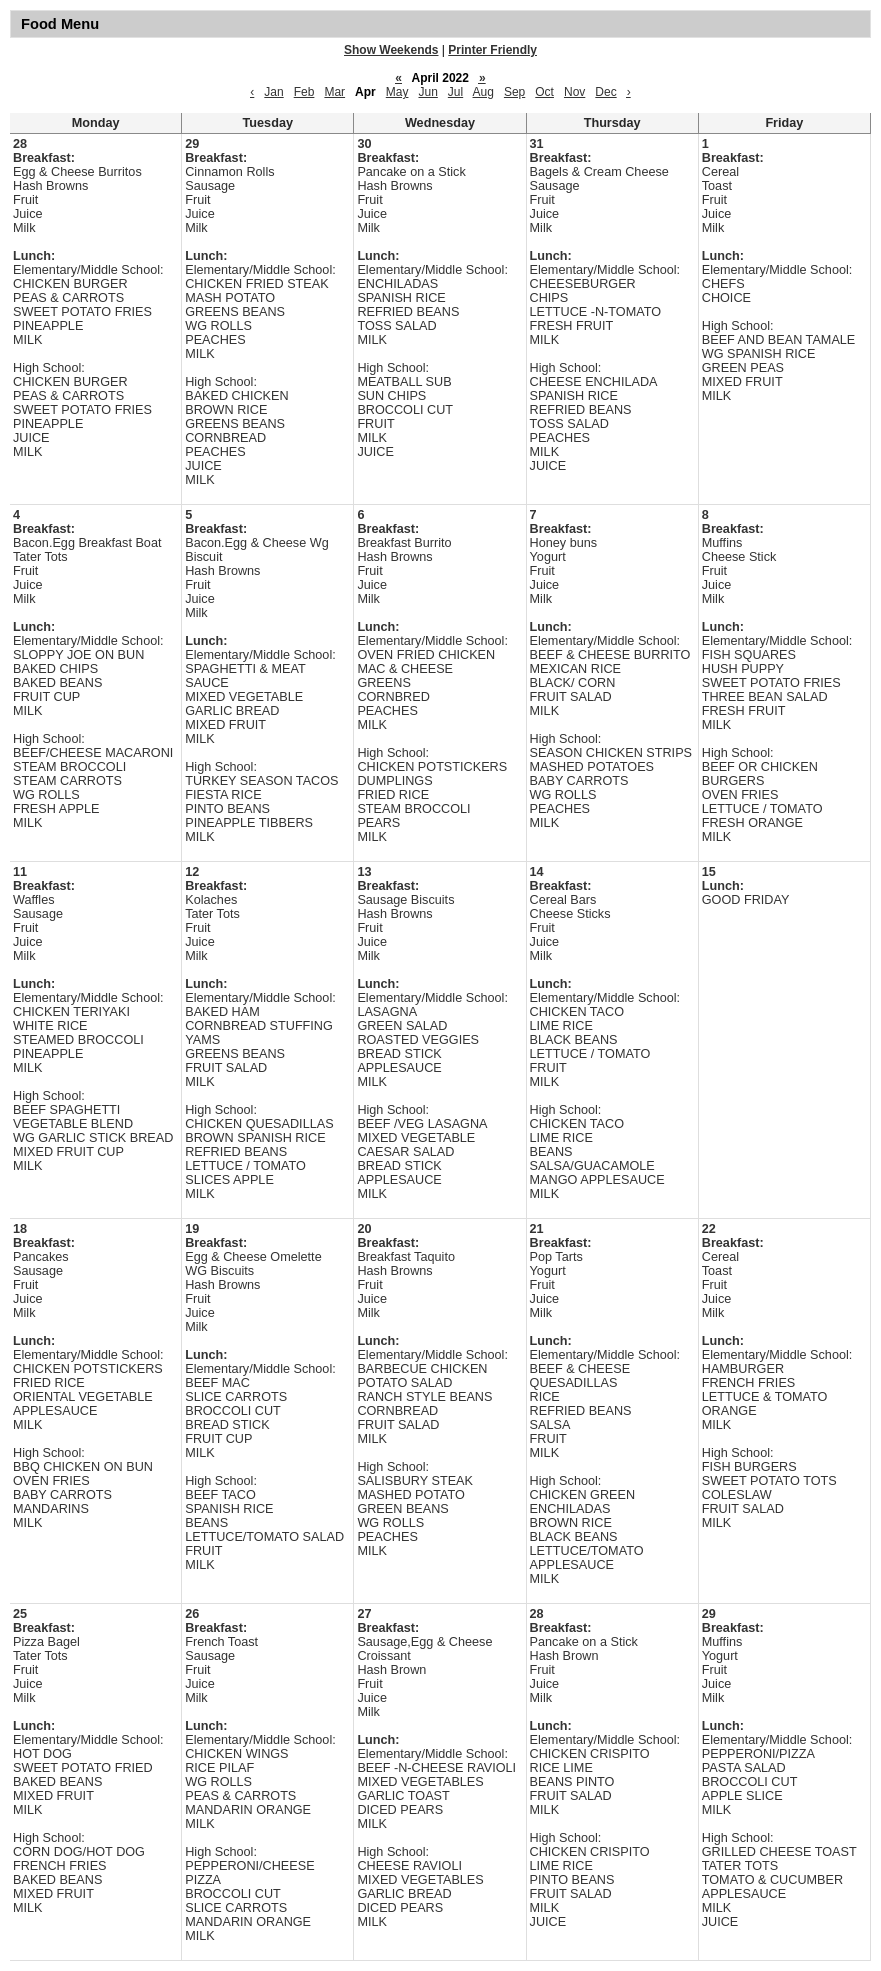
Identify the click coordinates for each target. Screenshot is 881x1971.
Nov (574, 92)
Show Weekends (391, 50)
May (397, 92)
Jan (273, 92)
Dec (605, 92)
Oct (544, 92)
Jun (427, 92)
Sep (514, 92)
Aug (483, 92)
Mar (334, 92)
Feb (304, 92)
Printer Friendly (492, 50)
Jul (455, 92)
